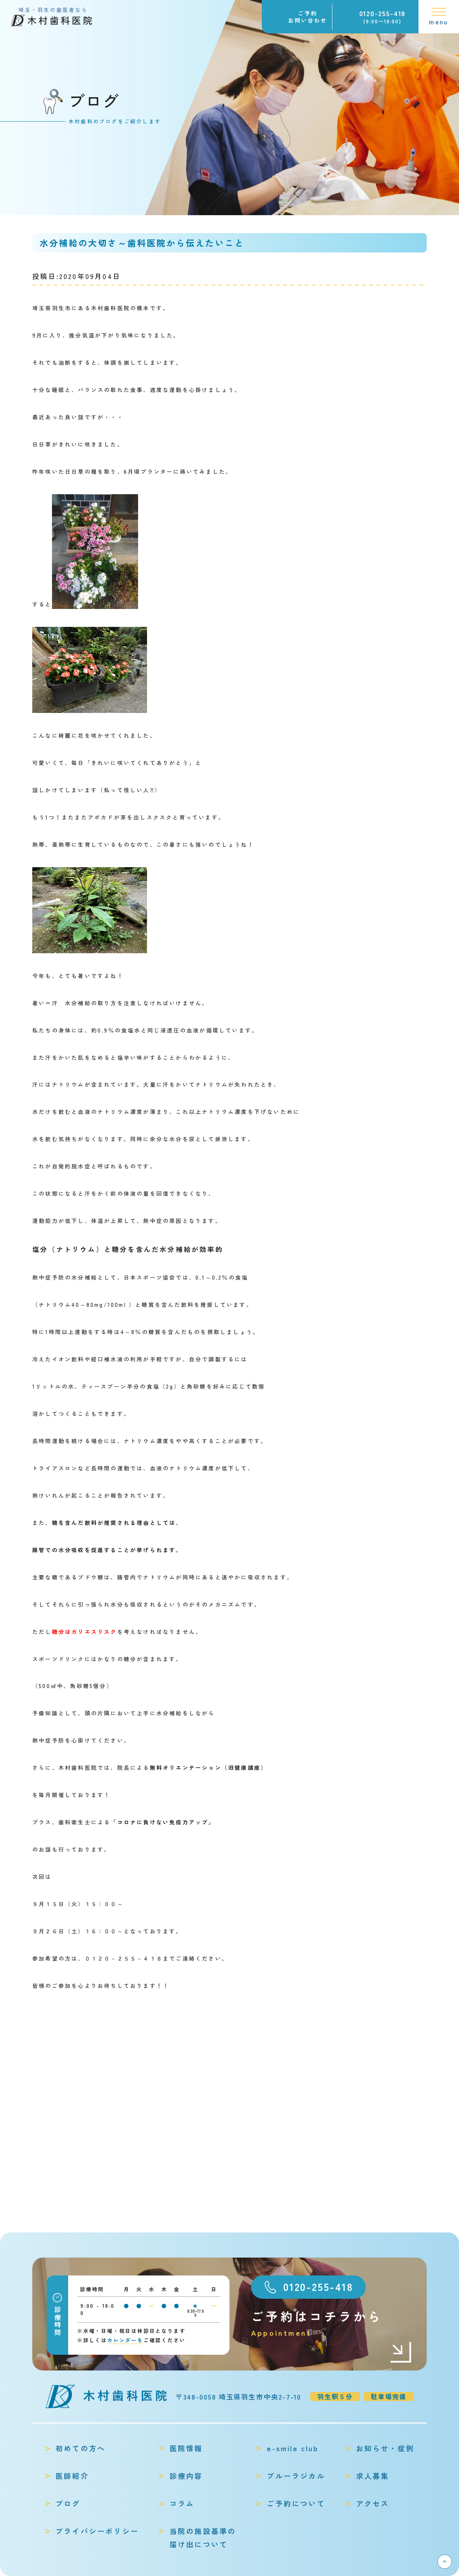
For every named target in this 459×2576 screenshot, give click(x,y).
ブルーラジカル (296, 2476)
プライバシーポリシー (97, 2531)
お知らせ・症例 (385, 2448)
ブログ (68, 2503)
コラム (182, 2503)
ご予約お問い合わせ (307, 16)
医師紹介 (72, 2476)
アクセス (372, 2503)
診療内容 (186, 2476)
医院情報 (186, 2448)
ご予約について (296, 2503)
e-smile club (292, 2448)
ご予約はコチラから (331, 2323)
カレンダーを (125, 2340)
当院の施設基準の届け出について (203, 2537)
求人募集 (372, 2476)
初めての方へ (80, 2448)
